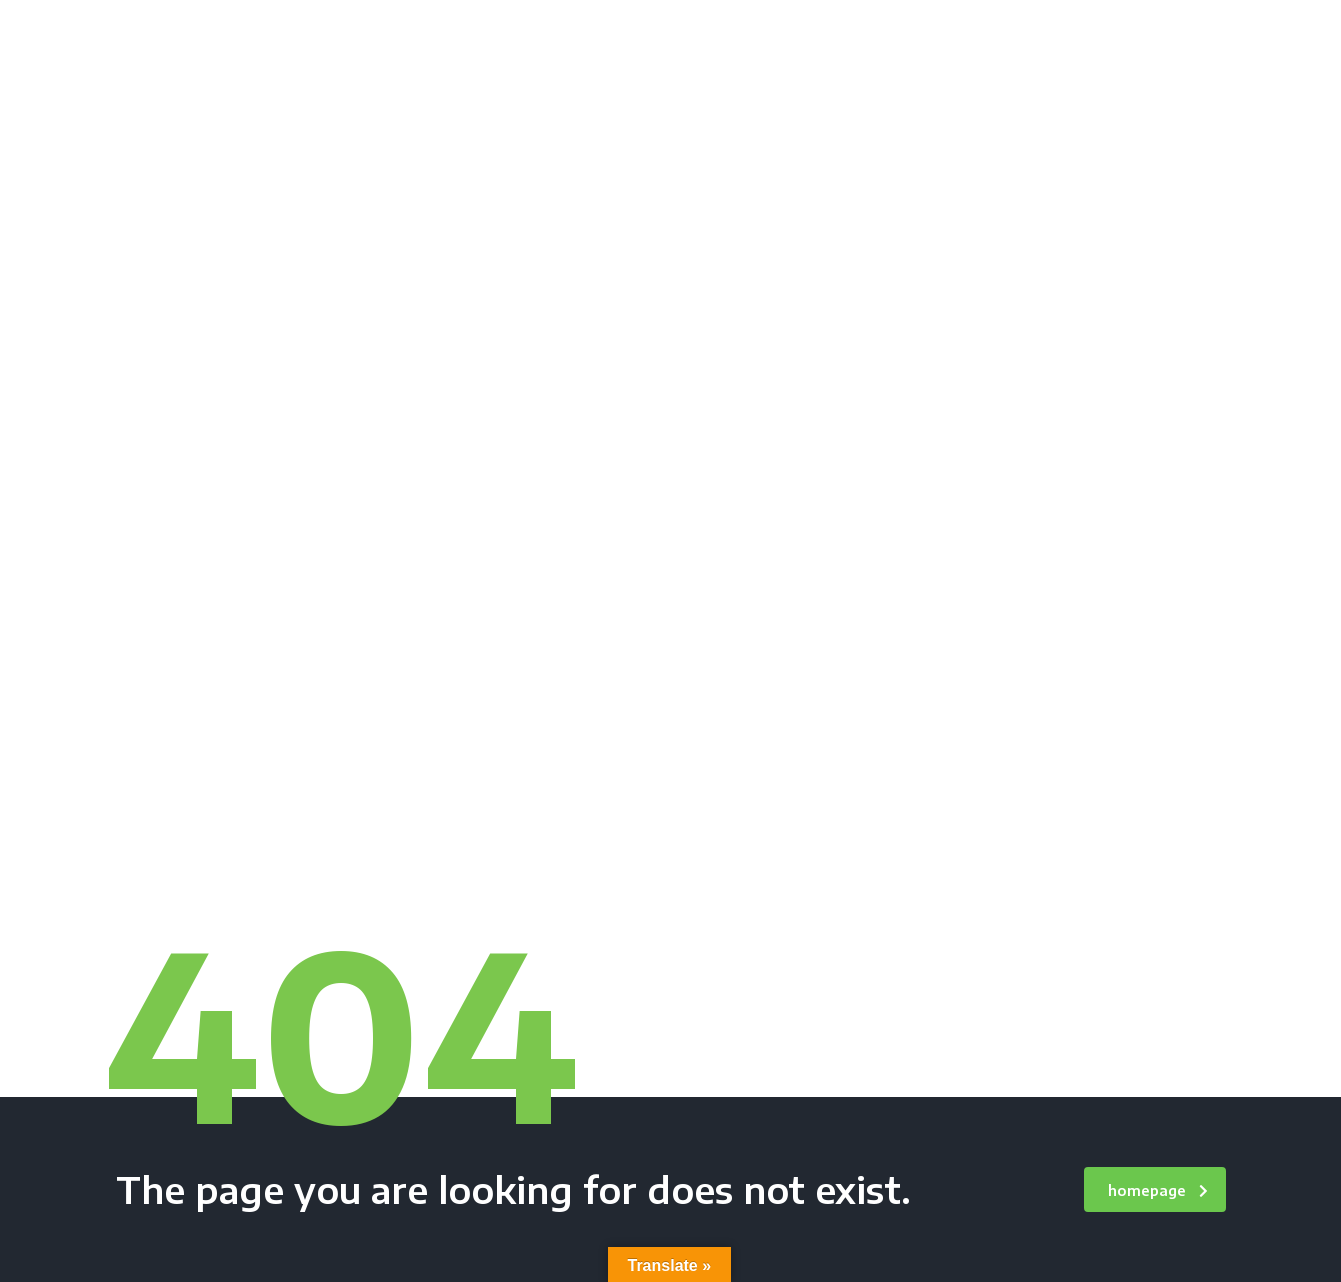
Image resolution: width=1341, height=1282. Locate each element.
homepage (1158, 1190)
